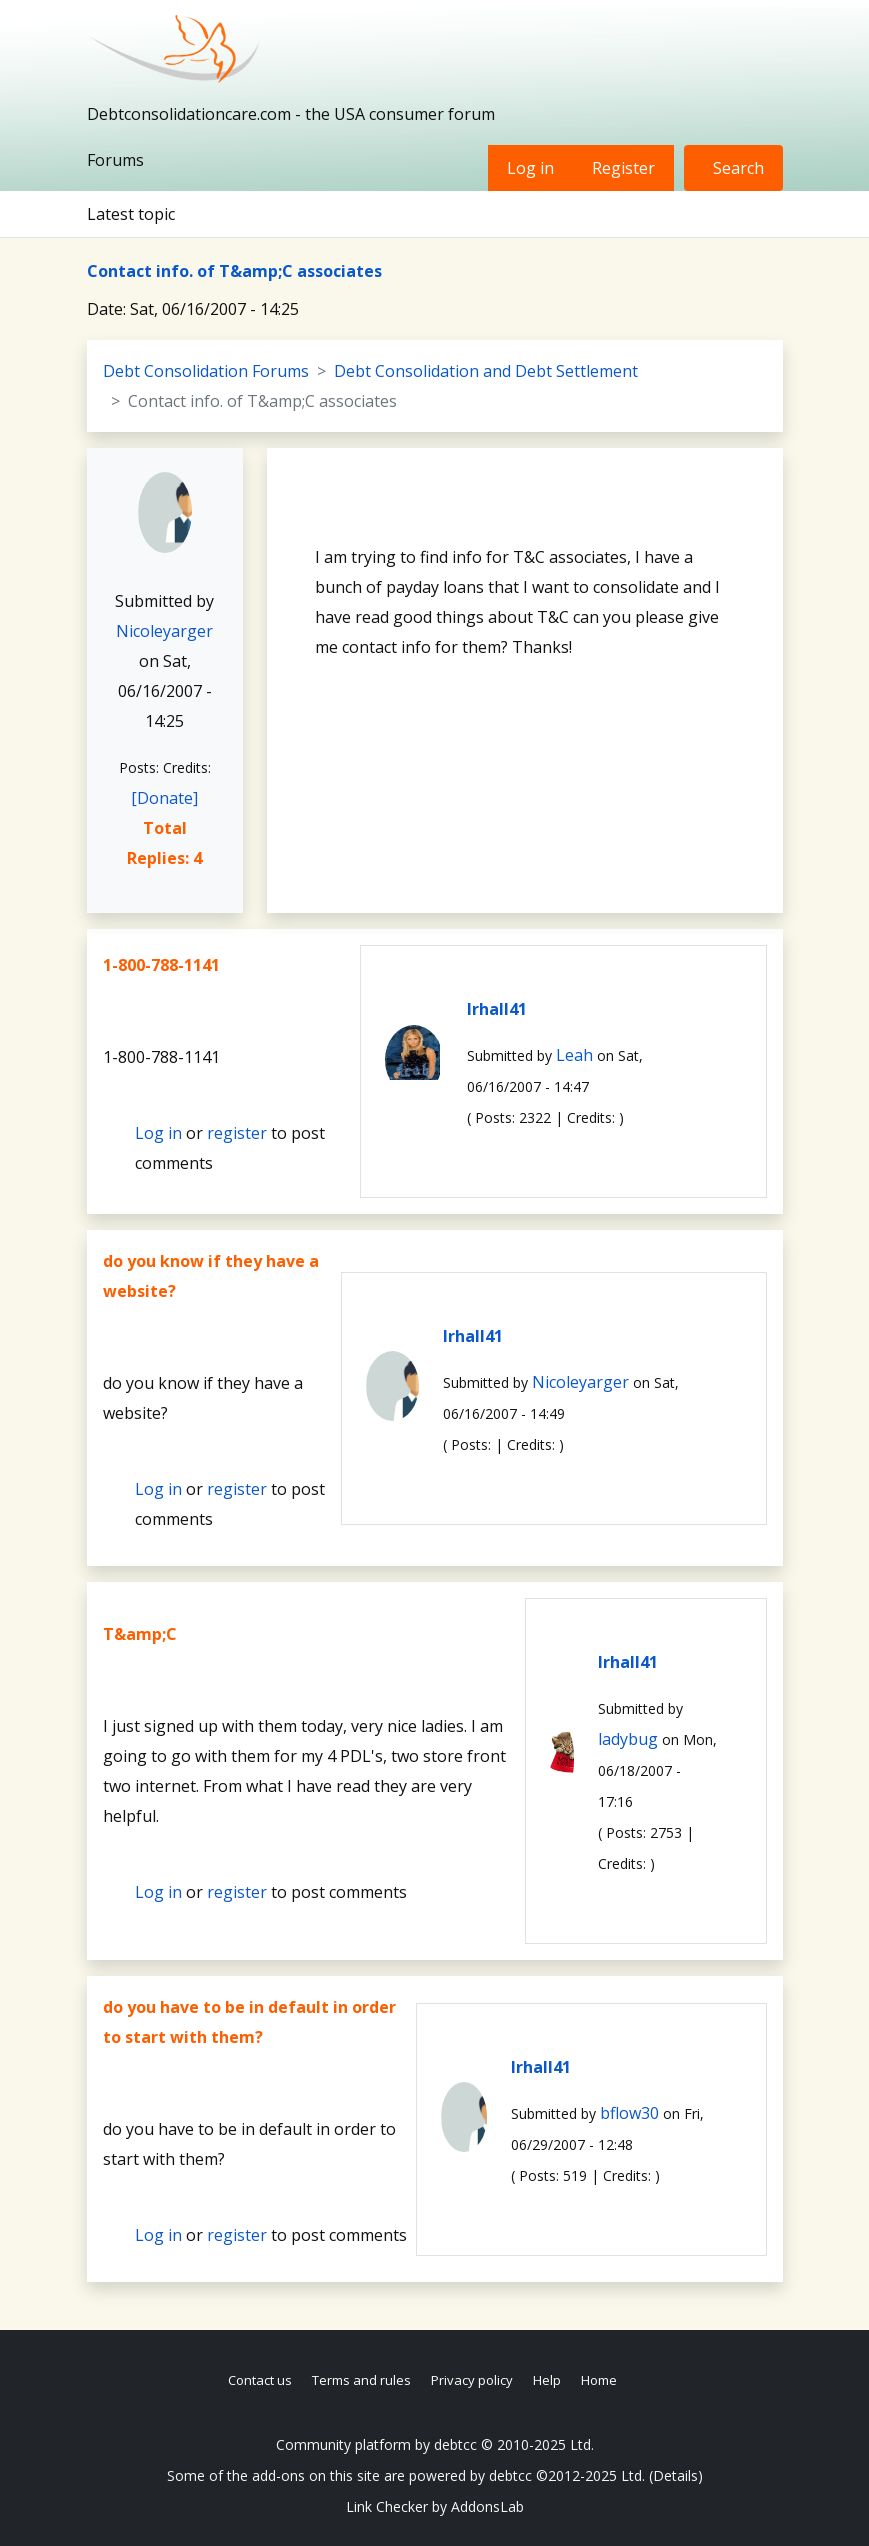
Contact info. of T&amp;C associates (234, 271)
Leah (574, 1055)
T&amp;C (140, 1634)
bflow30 (629, 2113)
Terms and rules (361, 2380)
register (237, 1133)
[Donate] (164, 798)
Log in (530, 168)
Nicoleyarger (164, 631)
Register (623, 168)
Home (599, 2380)
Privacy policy (472, 2380)
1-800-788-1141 (161, 965)
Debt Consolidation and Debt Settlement (486, 371)
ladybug (628, 1739)
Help (547, 2380)
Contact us (260, 2380)
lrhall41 (497, 1009)
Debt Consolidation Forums (206, 371)
